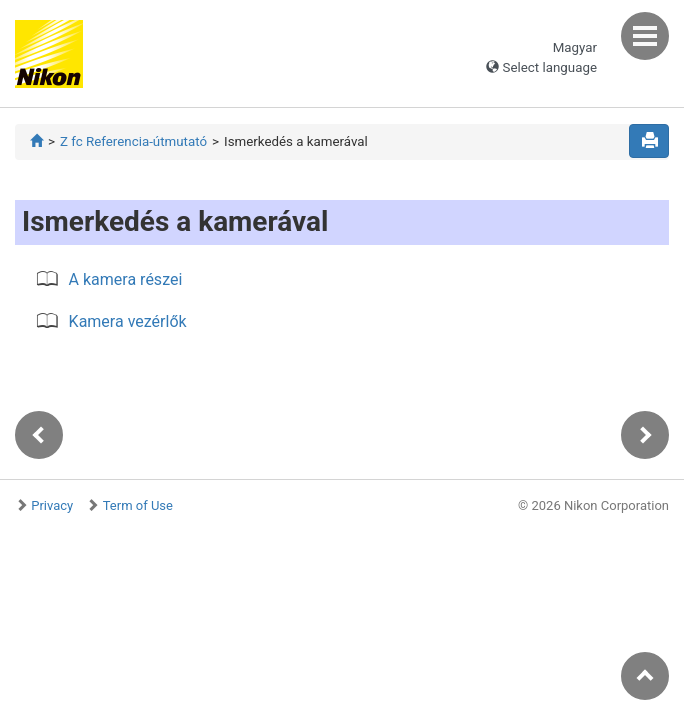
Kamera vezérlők (128, 321)
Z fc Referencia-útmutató (133, 141)
